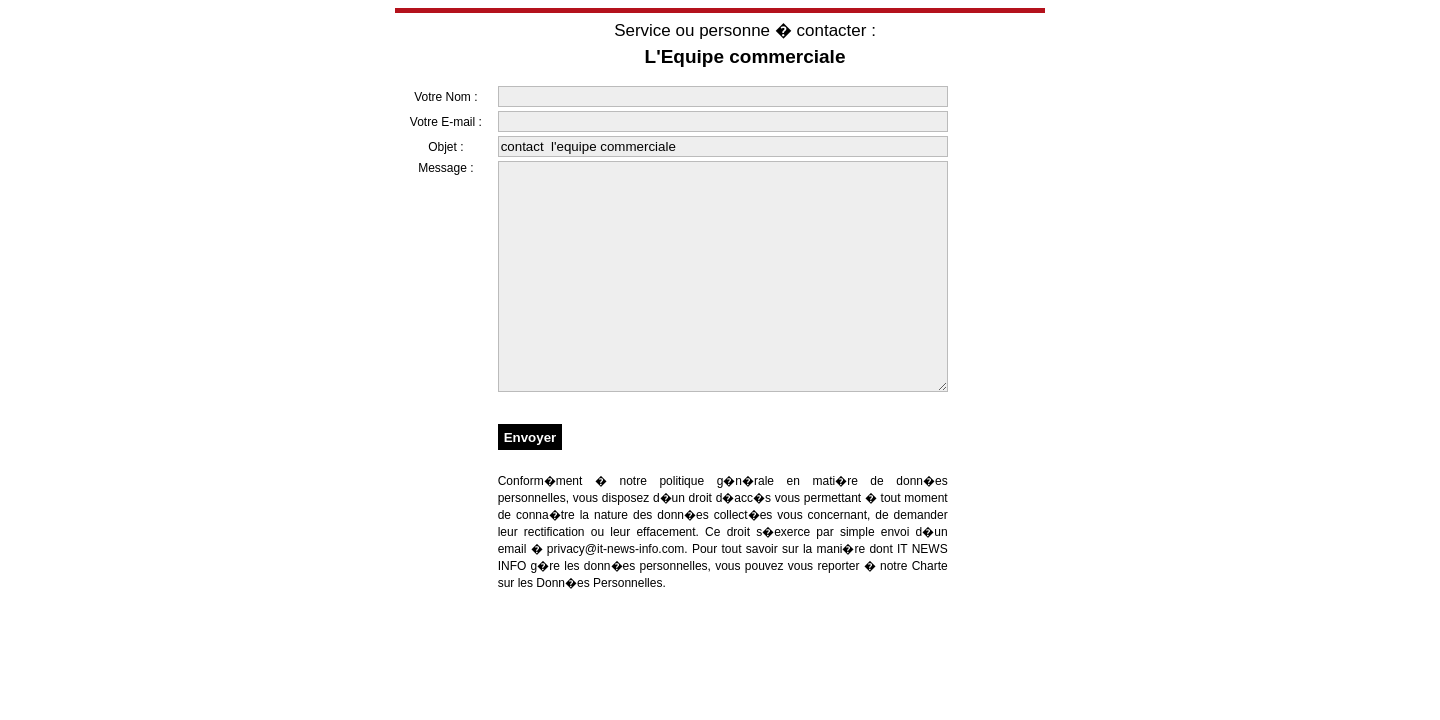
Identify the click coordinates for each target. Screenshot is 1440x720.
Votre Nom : (445, 97)
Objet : (445, 147)
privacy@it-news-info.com (616, 594)
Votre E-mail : (446, 122)
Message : (445, 168)
